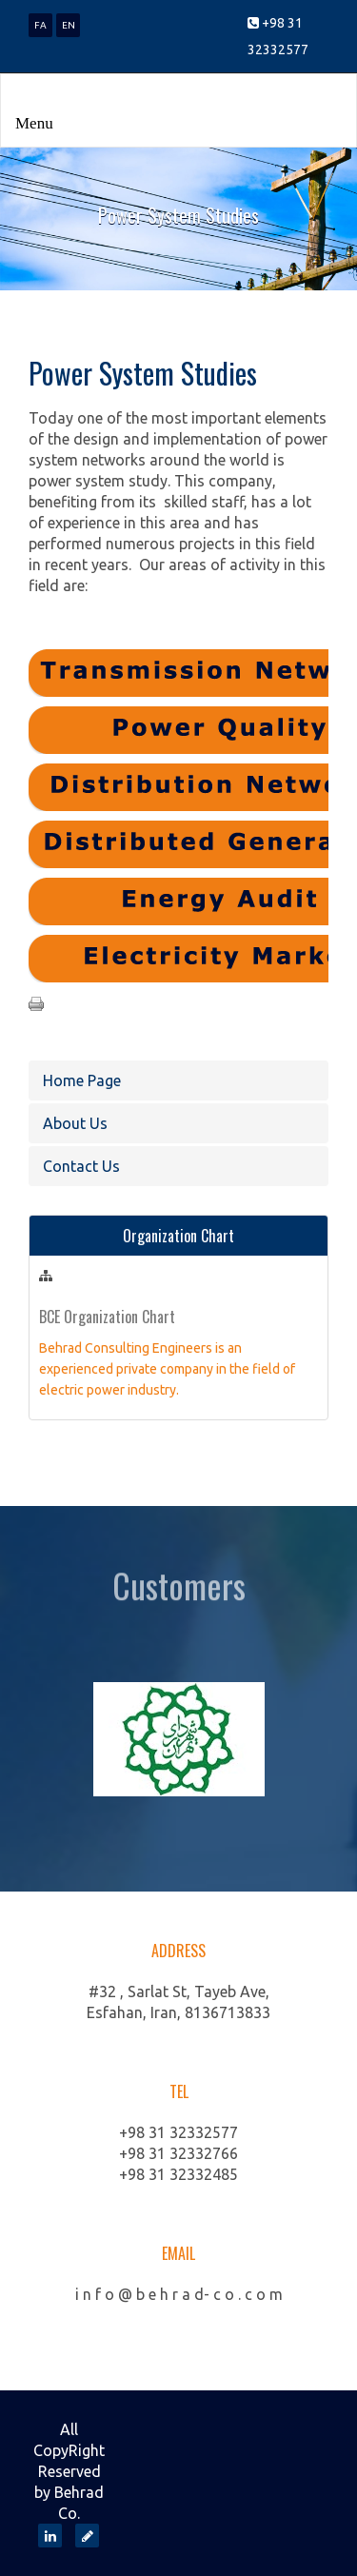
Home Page (82, 1080)
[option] (178, 1739)
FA (40, 25)
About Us (75, 1123)
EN (68, 25)
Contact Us (81, 1166)
